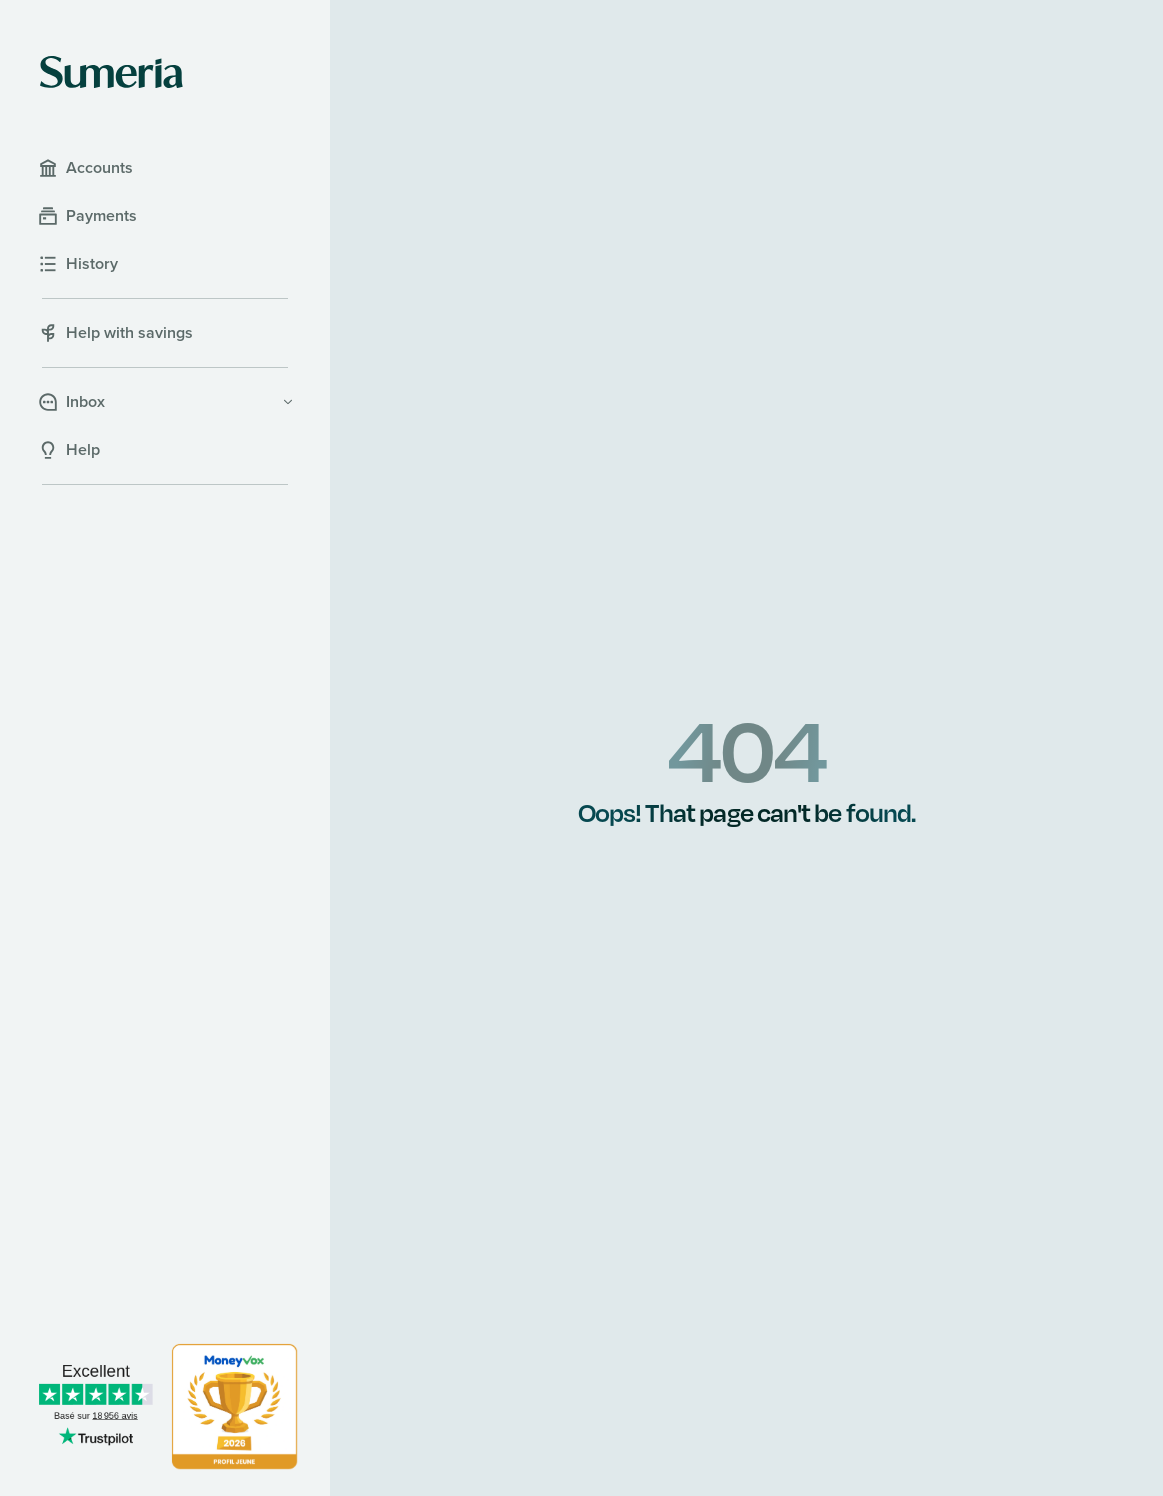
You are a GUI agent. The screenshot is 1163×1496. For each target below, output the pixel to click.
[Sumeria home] (111, 72)
